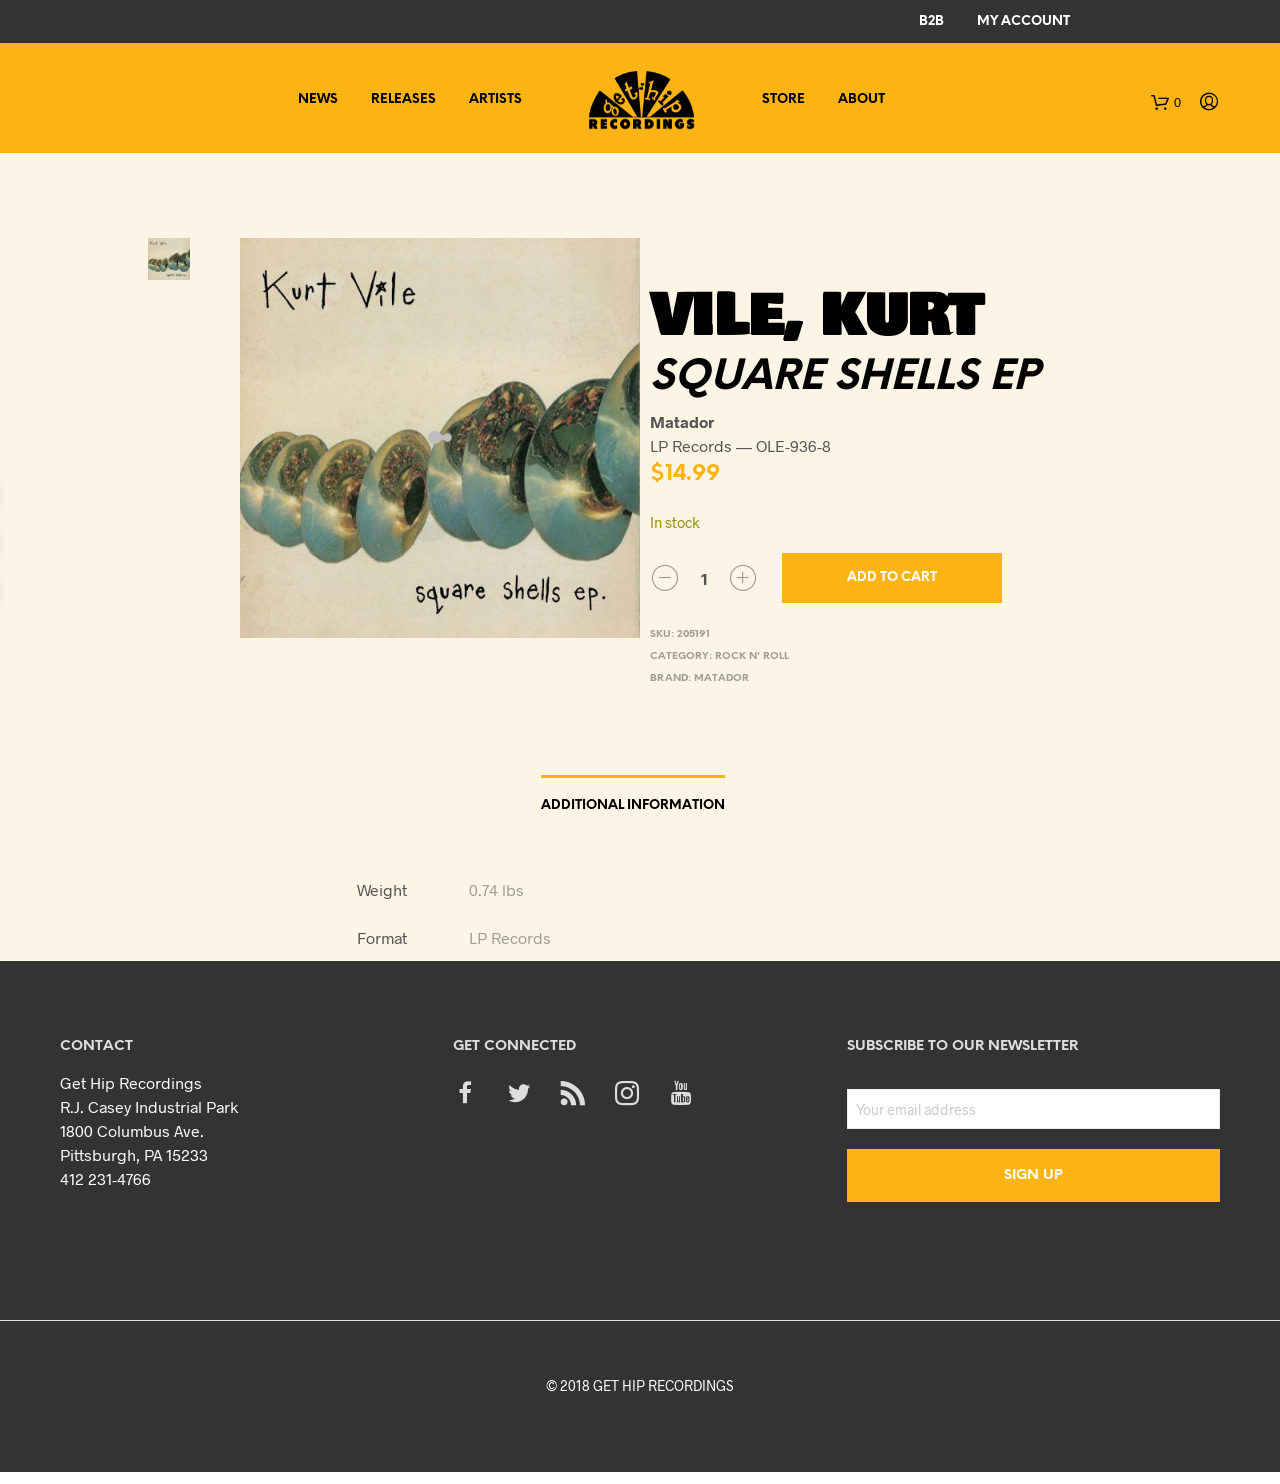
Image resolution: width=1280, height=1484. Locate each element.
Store (783, 99)
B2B (931, 21)
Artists (495, 99)
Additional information (633, 805)
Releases (403, 99)
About (861, 99)
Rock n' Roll (752, 656)
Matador (721, 678)
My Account (1023, 21)
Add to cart (892, 577)
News (318, 99)
